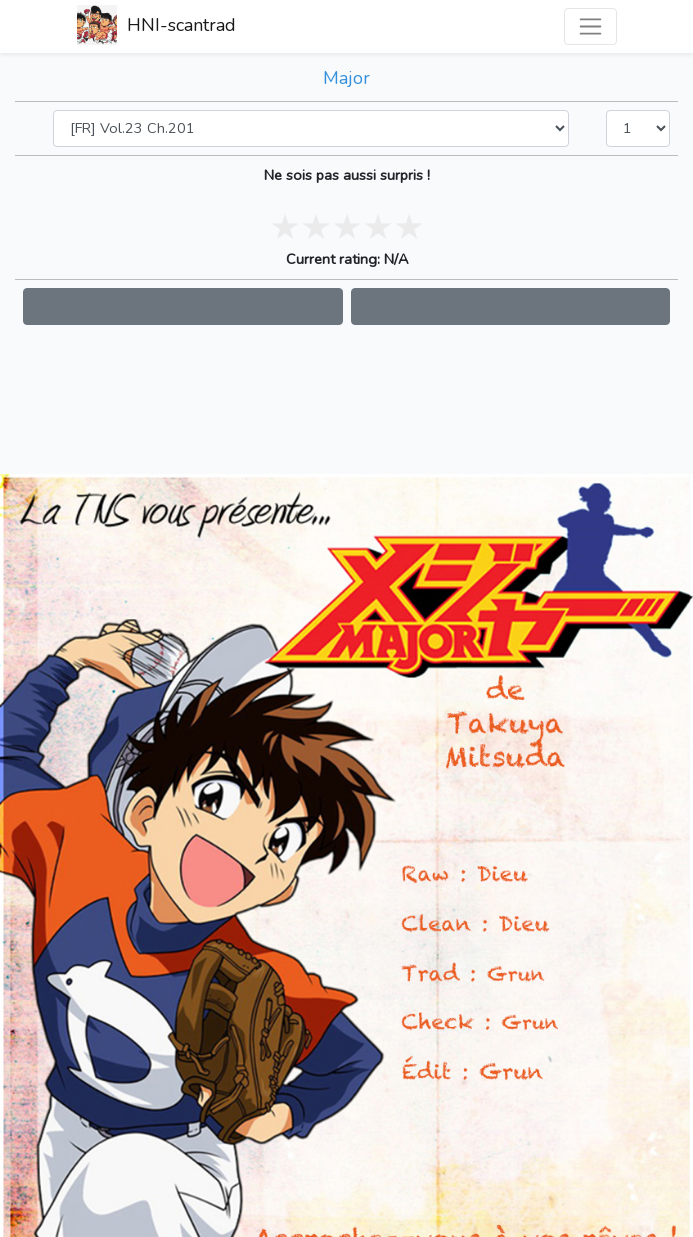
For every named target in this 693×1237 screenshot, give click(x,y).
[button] (183, 306)
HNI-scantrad (156, 27)
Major (346, 78)
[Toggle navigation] (590, 26)
